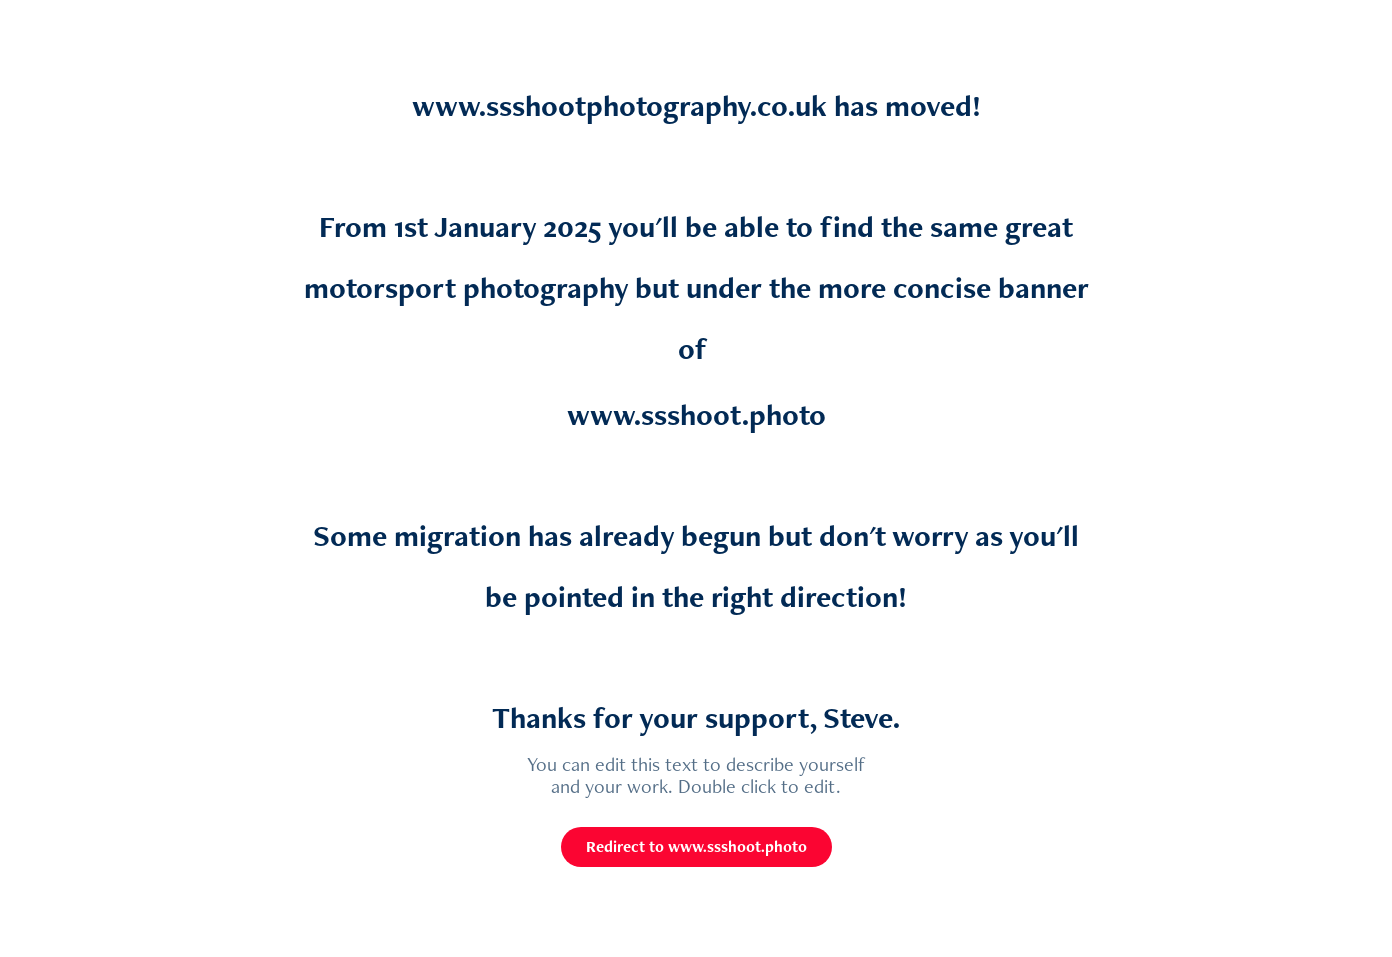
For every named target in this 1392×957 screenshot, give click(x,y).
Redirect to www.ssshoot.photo (696, 846)
